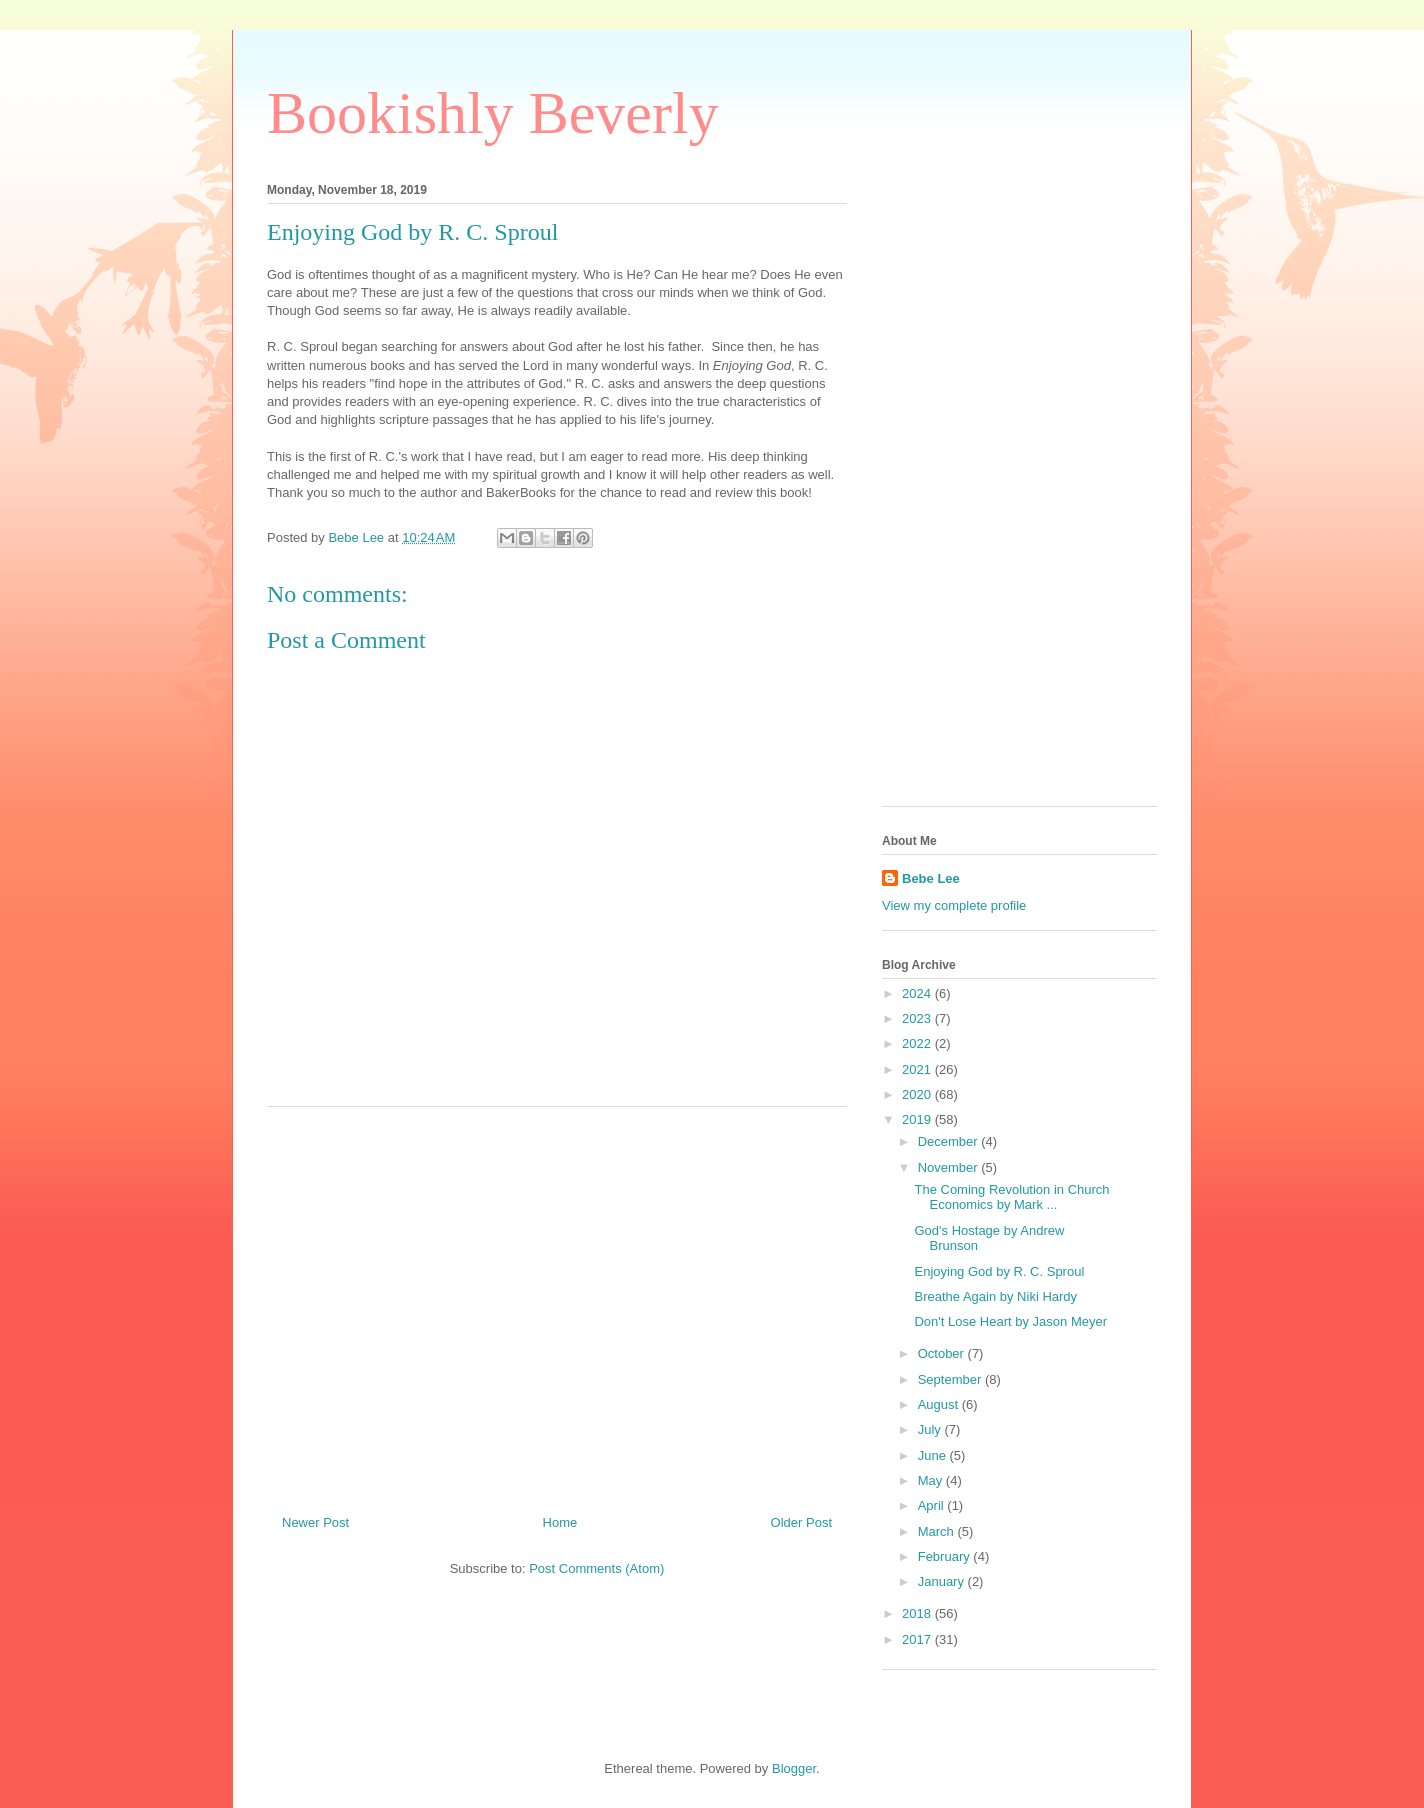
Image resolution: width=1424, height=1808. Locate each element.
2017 (918, 1639)
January (943, 1581)
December (950, 1141)
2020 (918, 1094)
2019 (918, 1119)
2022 (918, 1043)
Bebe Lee (931, 878)
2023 (918, 1018)
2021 (918, 1069)
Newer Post (315, 1522)
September (951, 1379)
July (931, 1429)
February (946, 1556)
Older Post (801, 1522)
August (940, 1404)
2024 (918, 993)
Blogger (794, 1768)
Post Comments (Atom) (596, 1568)
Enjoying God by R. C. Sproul (999, 1271)
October (943, 1353)
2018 (918, 1613)
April (933, 1505)
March (938, 1531)
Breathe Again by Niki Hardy (995, 1296)
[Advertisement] (557, 1303)
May (932, 1480)
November (950, 1167)
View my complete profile (954, 905)
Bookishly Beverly (493, 113)
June (934, 1455)
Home (560, 1522)
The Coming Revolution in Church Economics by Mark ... (1011, 1197)
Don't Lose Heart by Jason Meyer (1010, 1321)
